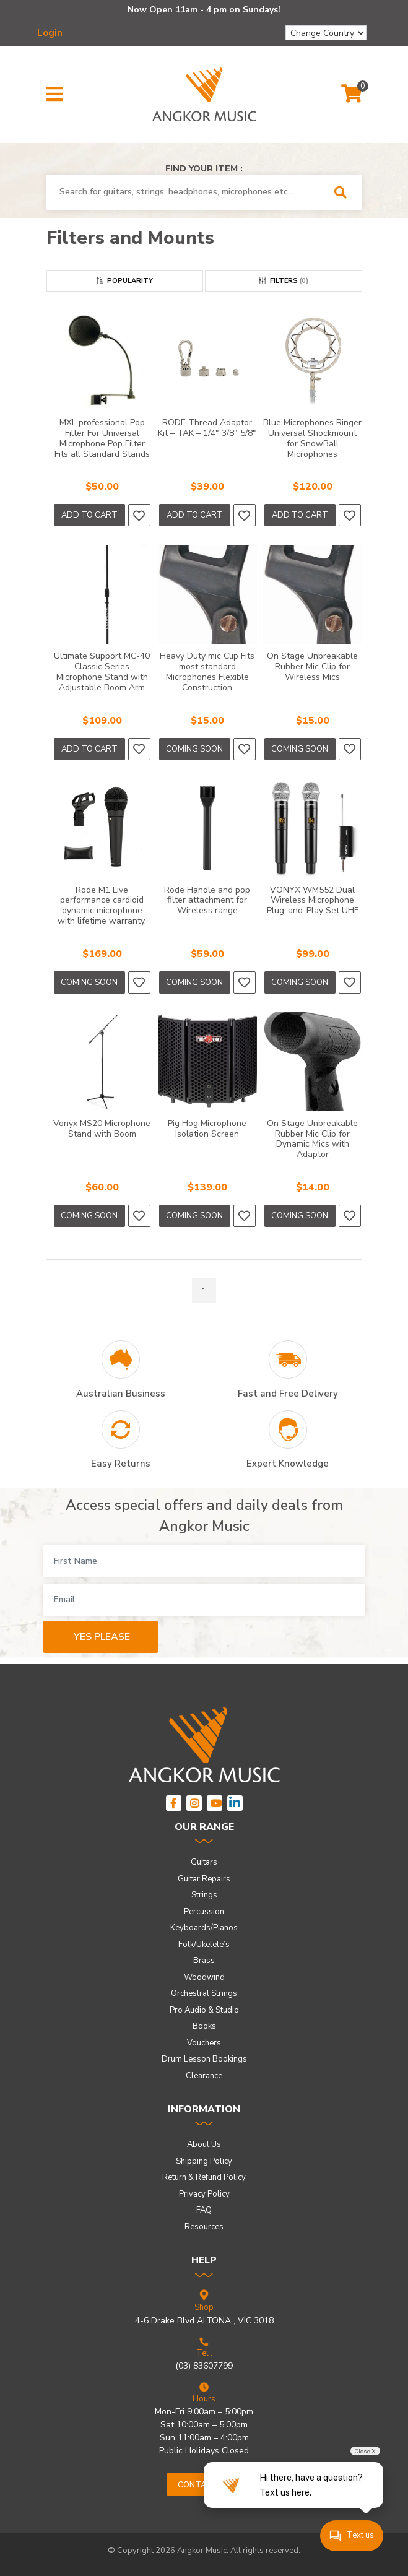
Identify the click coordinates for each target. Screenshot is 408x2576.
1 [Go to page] (204, 1291)
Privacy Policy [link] (204, 2194)
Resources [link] (204, 2226)
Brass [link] (204, 1960)
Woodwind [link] (204, 1977)
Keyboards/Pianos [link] (204, 1927)
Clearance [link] (204, 2075)
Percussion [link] (204, 1911)
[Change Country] (326, 32)
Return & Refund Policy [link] (204, 2177)
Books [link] (204, 2026)
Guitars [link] (204, 1862)
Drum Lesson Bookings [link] (204, 2059)
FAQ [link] (204, 2210)
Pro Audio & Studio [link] (204, 2010)
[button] (54, 95)
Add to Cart (89, 515)
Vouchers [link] (204, 2043)
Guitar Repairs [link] (204, 1878)
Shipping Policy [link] (204, 2161)
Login (50, 33)
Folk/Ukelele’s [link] (204, 1944)
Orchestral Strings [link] (204, 1993)
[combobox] (186, 192)
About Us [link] (204, 2144)
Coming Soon (194, 749)
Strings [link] (204, 1895)
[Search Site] (344, 192)
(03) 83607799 (204, 2366)
